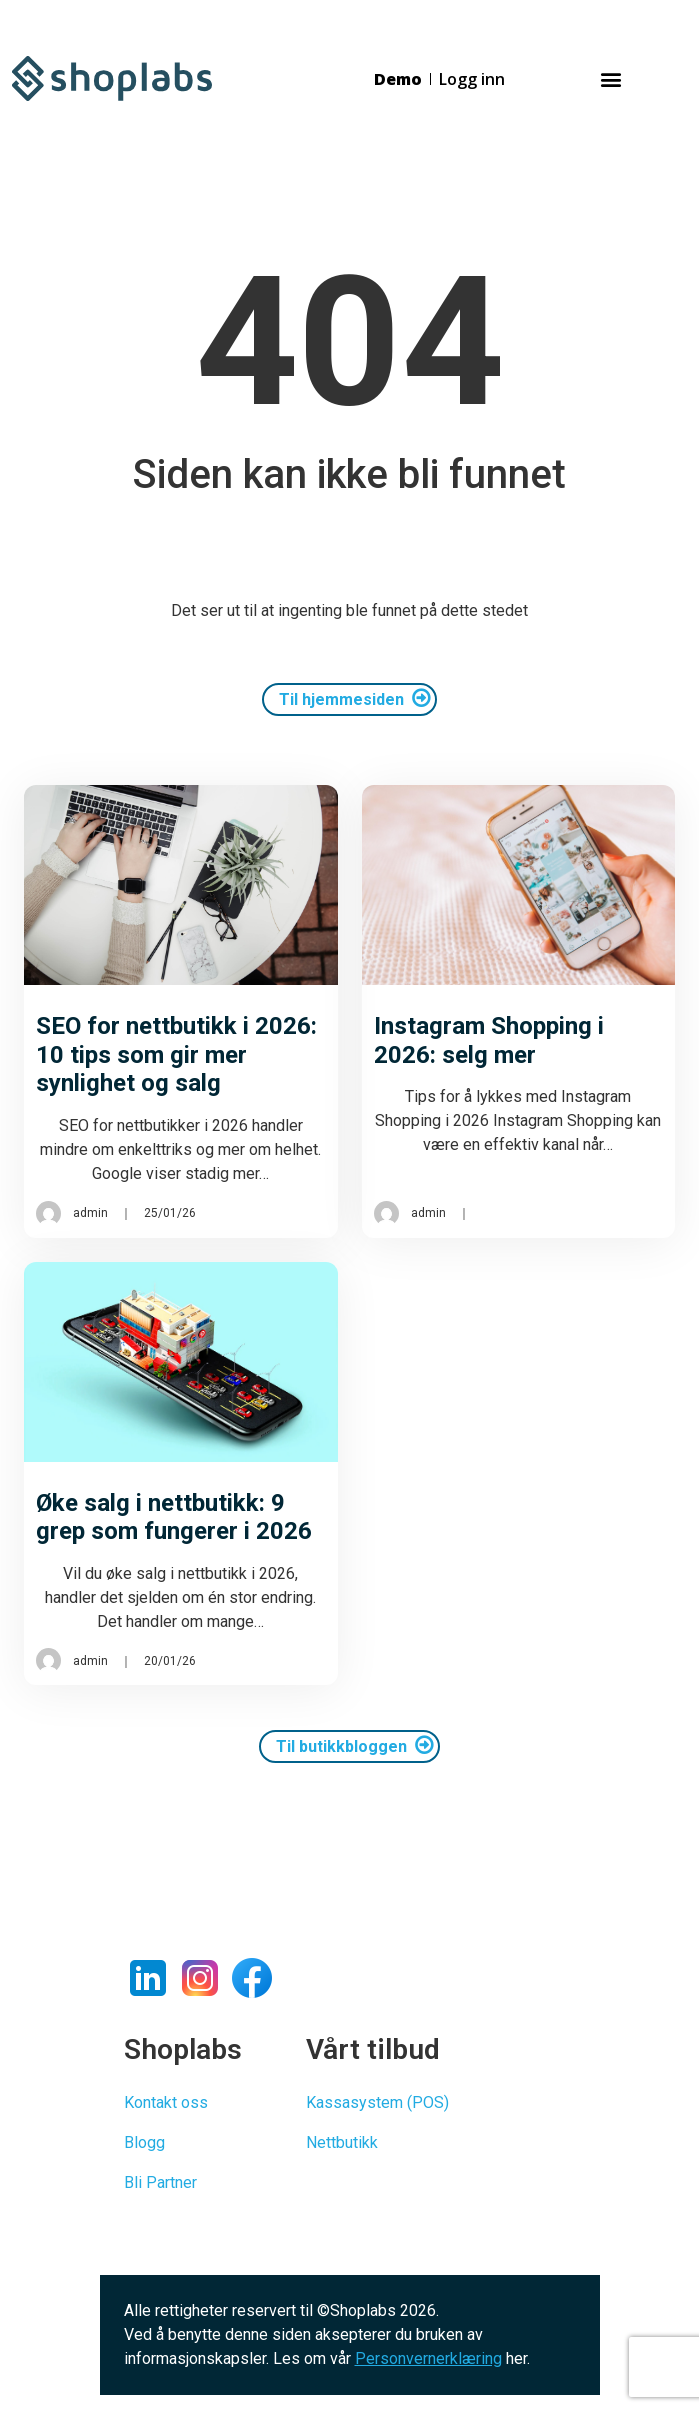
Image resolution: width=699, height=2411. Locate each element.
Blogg (144, 2142)
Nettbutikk (342, 2142)
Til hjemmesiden (341, 699)
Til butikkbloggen (341, 1746)
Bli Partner (160, 2182)
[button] (610, 78)
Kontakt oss (166, 2102)
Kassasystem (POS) (377, 2102)
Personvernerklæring (428, 2358)
